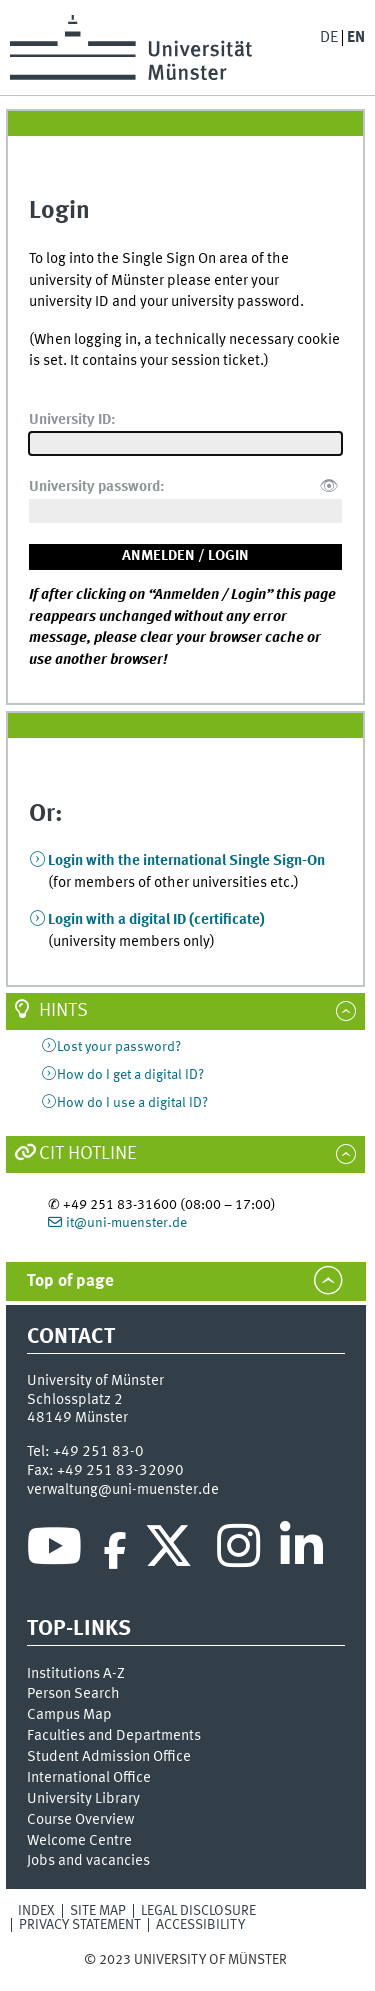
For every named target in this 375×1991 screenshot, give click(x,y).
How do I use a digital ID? (132, 1103)
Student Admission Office (109, 1757)
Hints (63, 1011)
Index (36, 1911)
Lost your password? (119, 1047)
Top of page (70, 1281)
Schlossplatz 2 (75, 1400)
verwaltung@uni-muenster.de (123, 1490)
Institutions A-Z (76, 1674)
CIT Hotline (88, 1154)
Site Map (98, 1911)
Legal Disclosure (198, 1911)
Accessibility (200, 1925)
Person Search (73, 1694)
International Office (89, 1778)
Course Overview (80, 1820)
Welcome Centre (79, 1841)
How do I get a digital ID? (130, 1075)
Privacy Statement (80, 1925)
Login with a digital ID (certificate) (156, 920)
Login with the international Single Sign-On (186, 861)
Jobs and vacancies (88, 1861)
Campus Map (69, 1715)
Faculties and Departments (114, 1736)
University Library (83, 1799)
